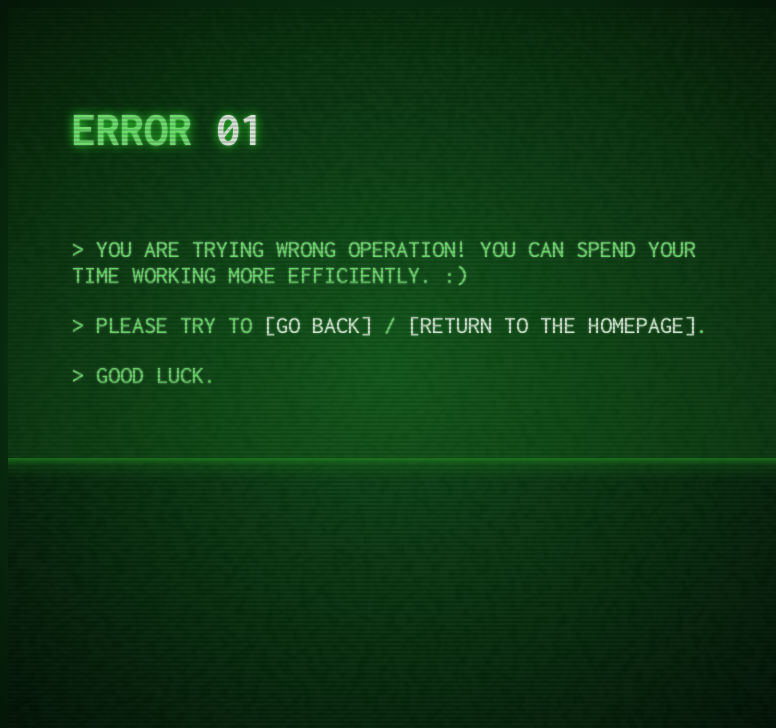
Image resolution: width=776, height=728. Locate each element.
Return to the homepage (552, 325)
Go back (318, 325)
